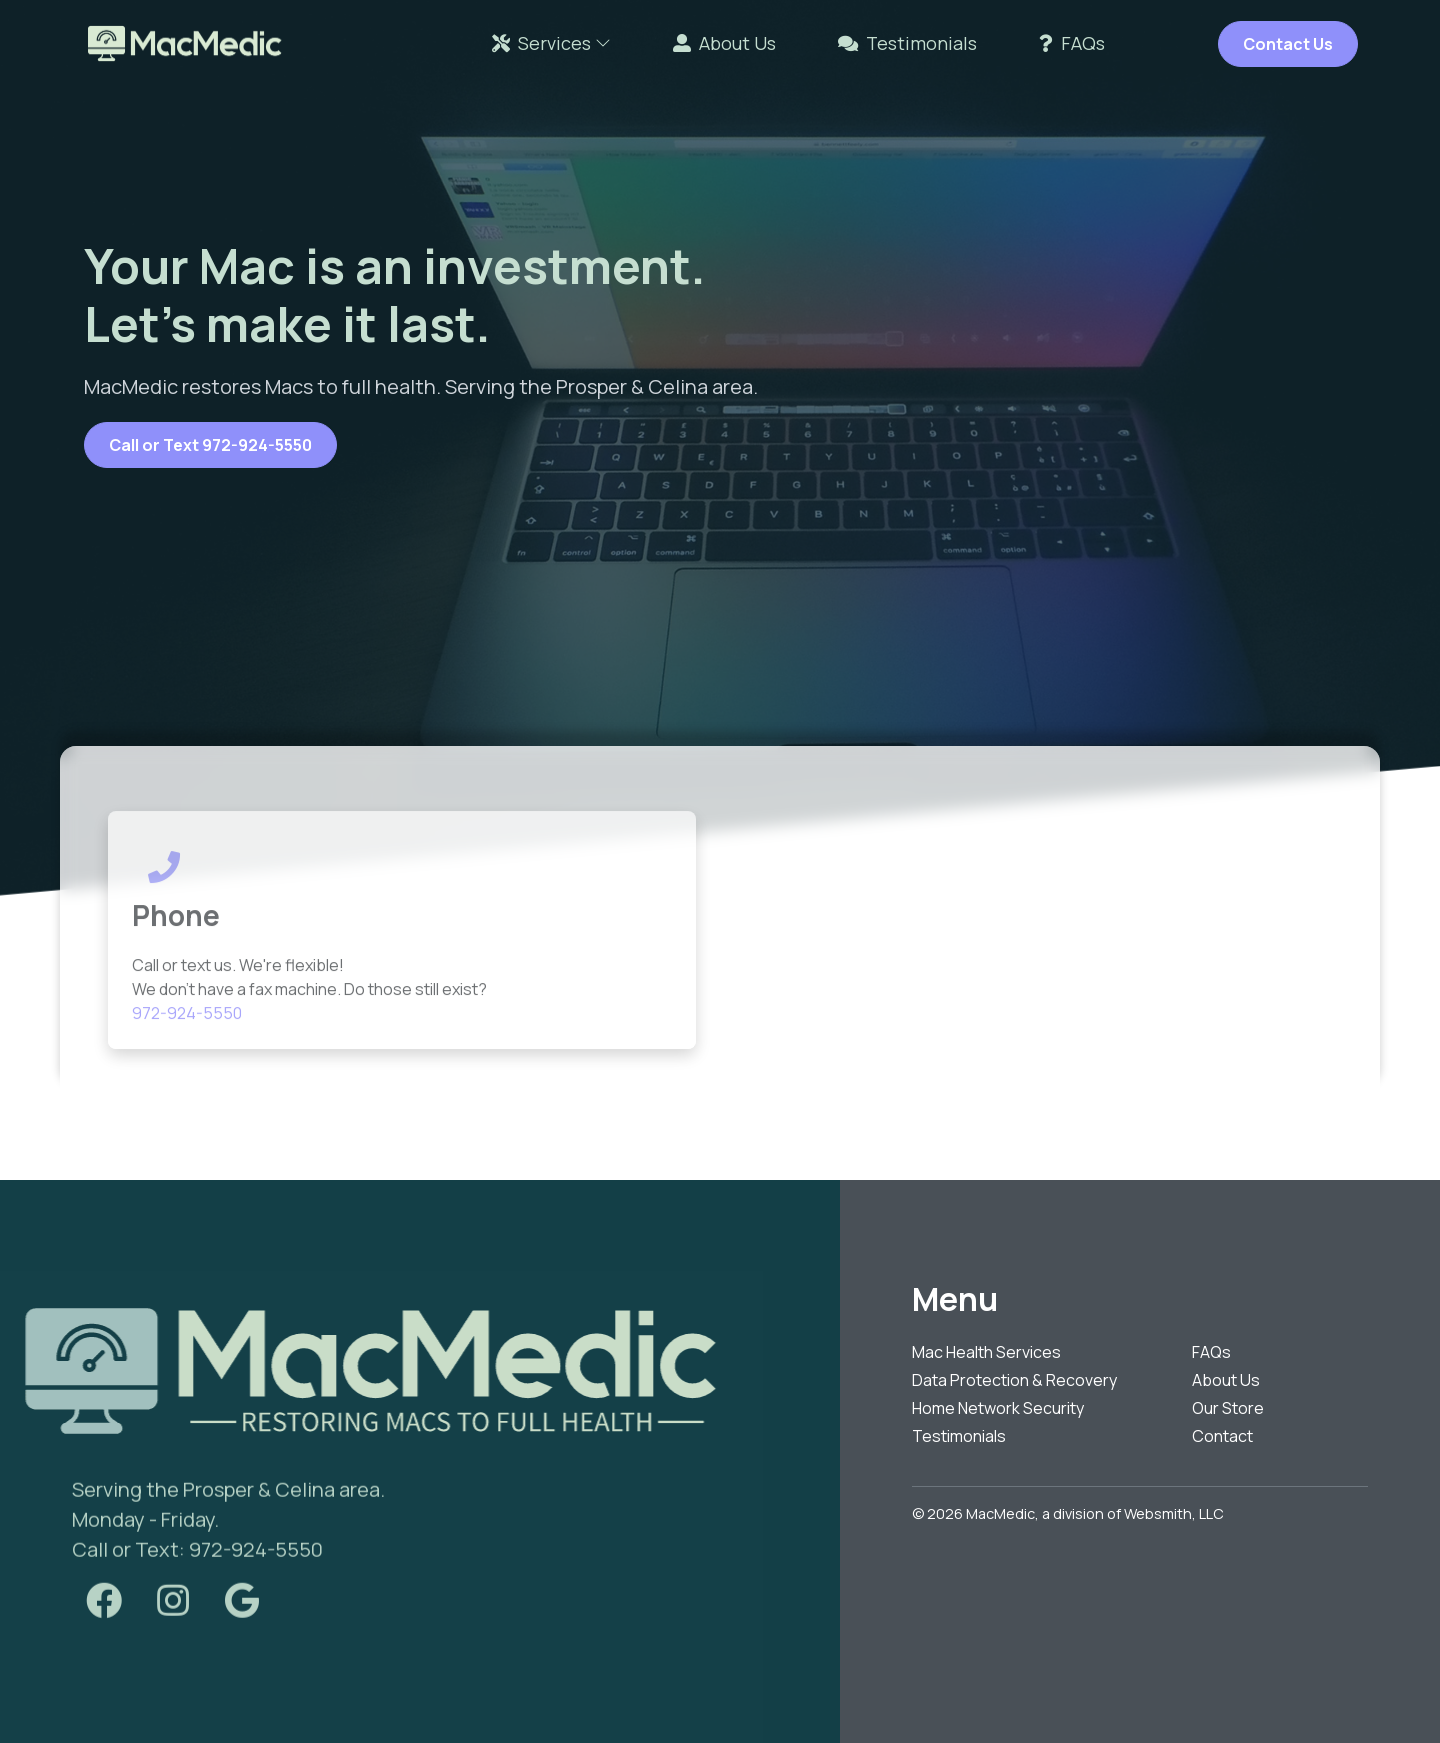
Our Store (1228, 1408)
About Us (724, 43)
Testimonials (907, 43)
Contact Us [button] (1288, 44)
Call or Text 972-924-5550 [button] (210, 445)
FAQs (1072, 43)
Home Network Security (998, 1408)
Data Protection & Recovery (1014, 1380)
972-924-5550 (187, 1036)
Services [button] (551, 42)
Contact (1222, 1436)
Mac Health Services (986, 1352)
